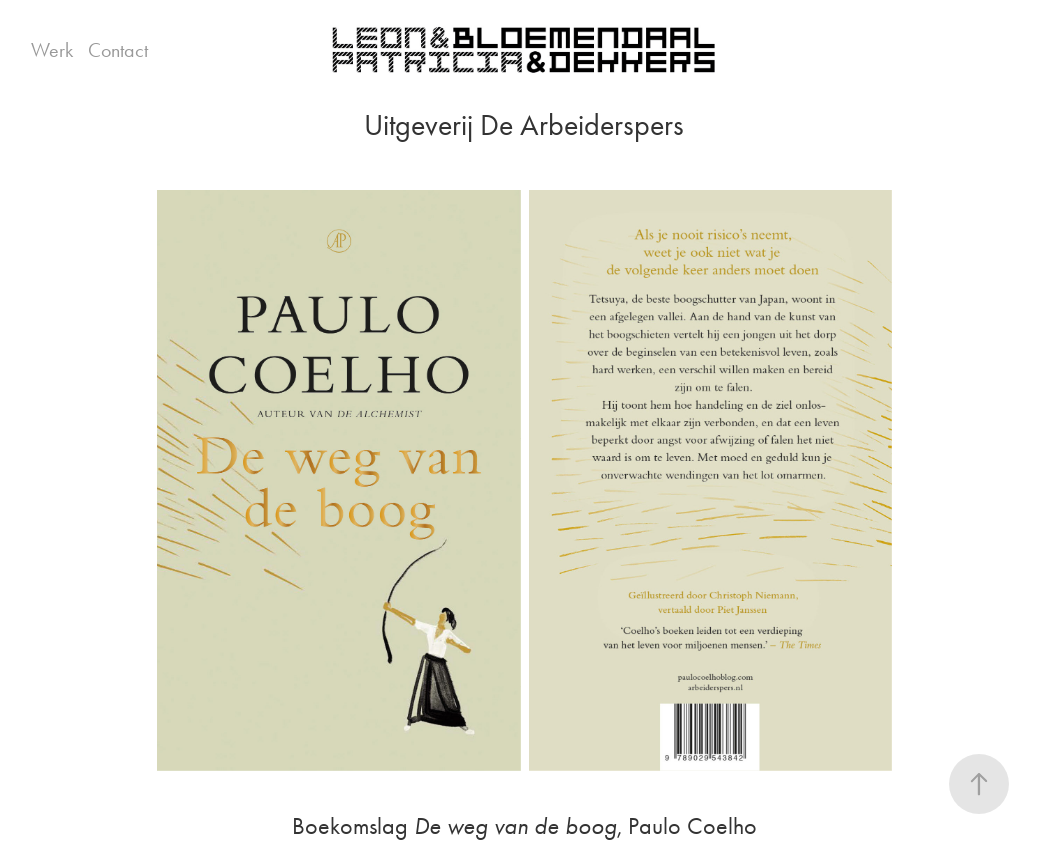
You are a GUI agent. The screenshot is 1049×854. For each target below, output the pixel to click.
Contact (118, 50)
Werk (52, 50)
